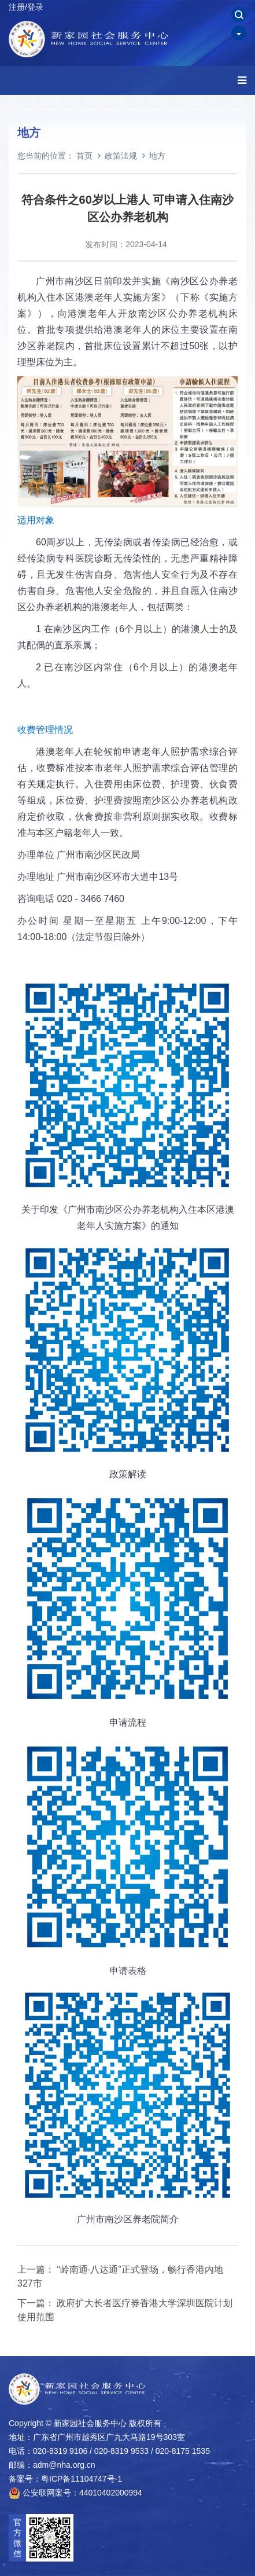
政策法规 (121, 155)
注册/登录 (26, 7)
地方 (157, 155)
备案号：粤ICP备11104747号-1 (65, 2478)
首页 (84, 155)
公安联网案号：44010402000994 (75, 2493)
